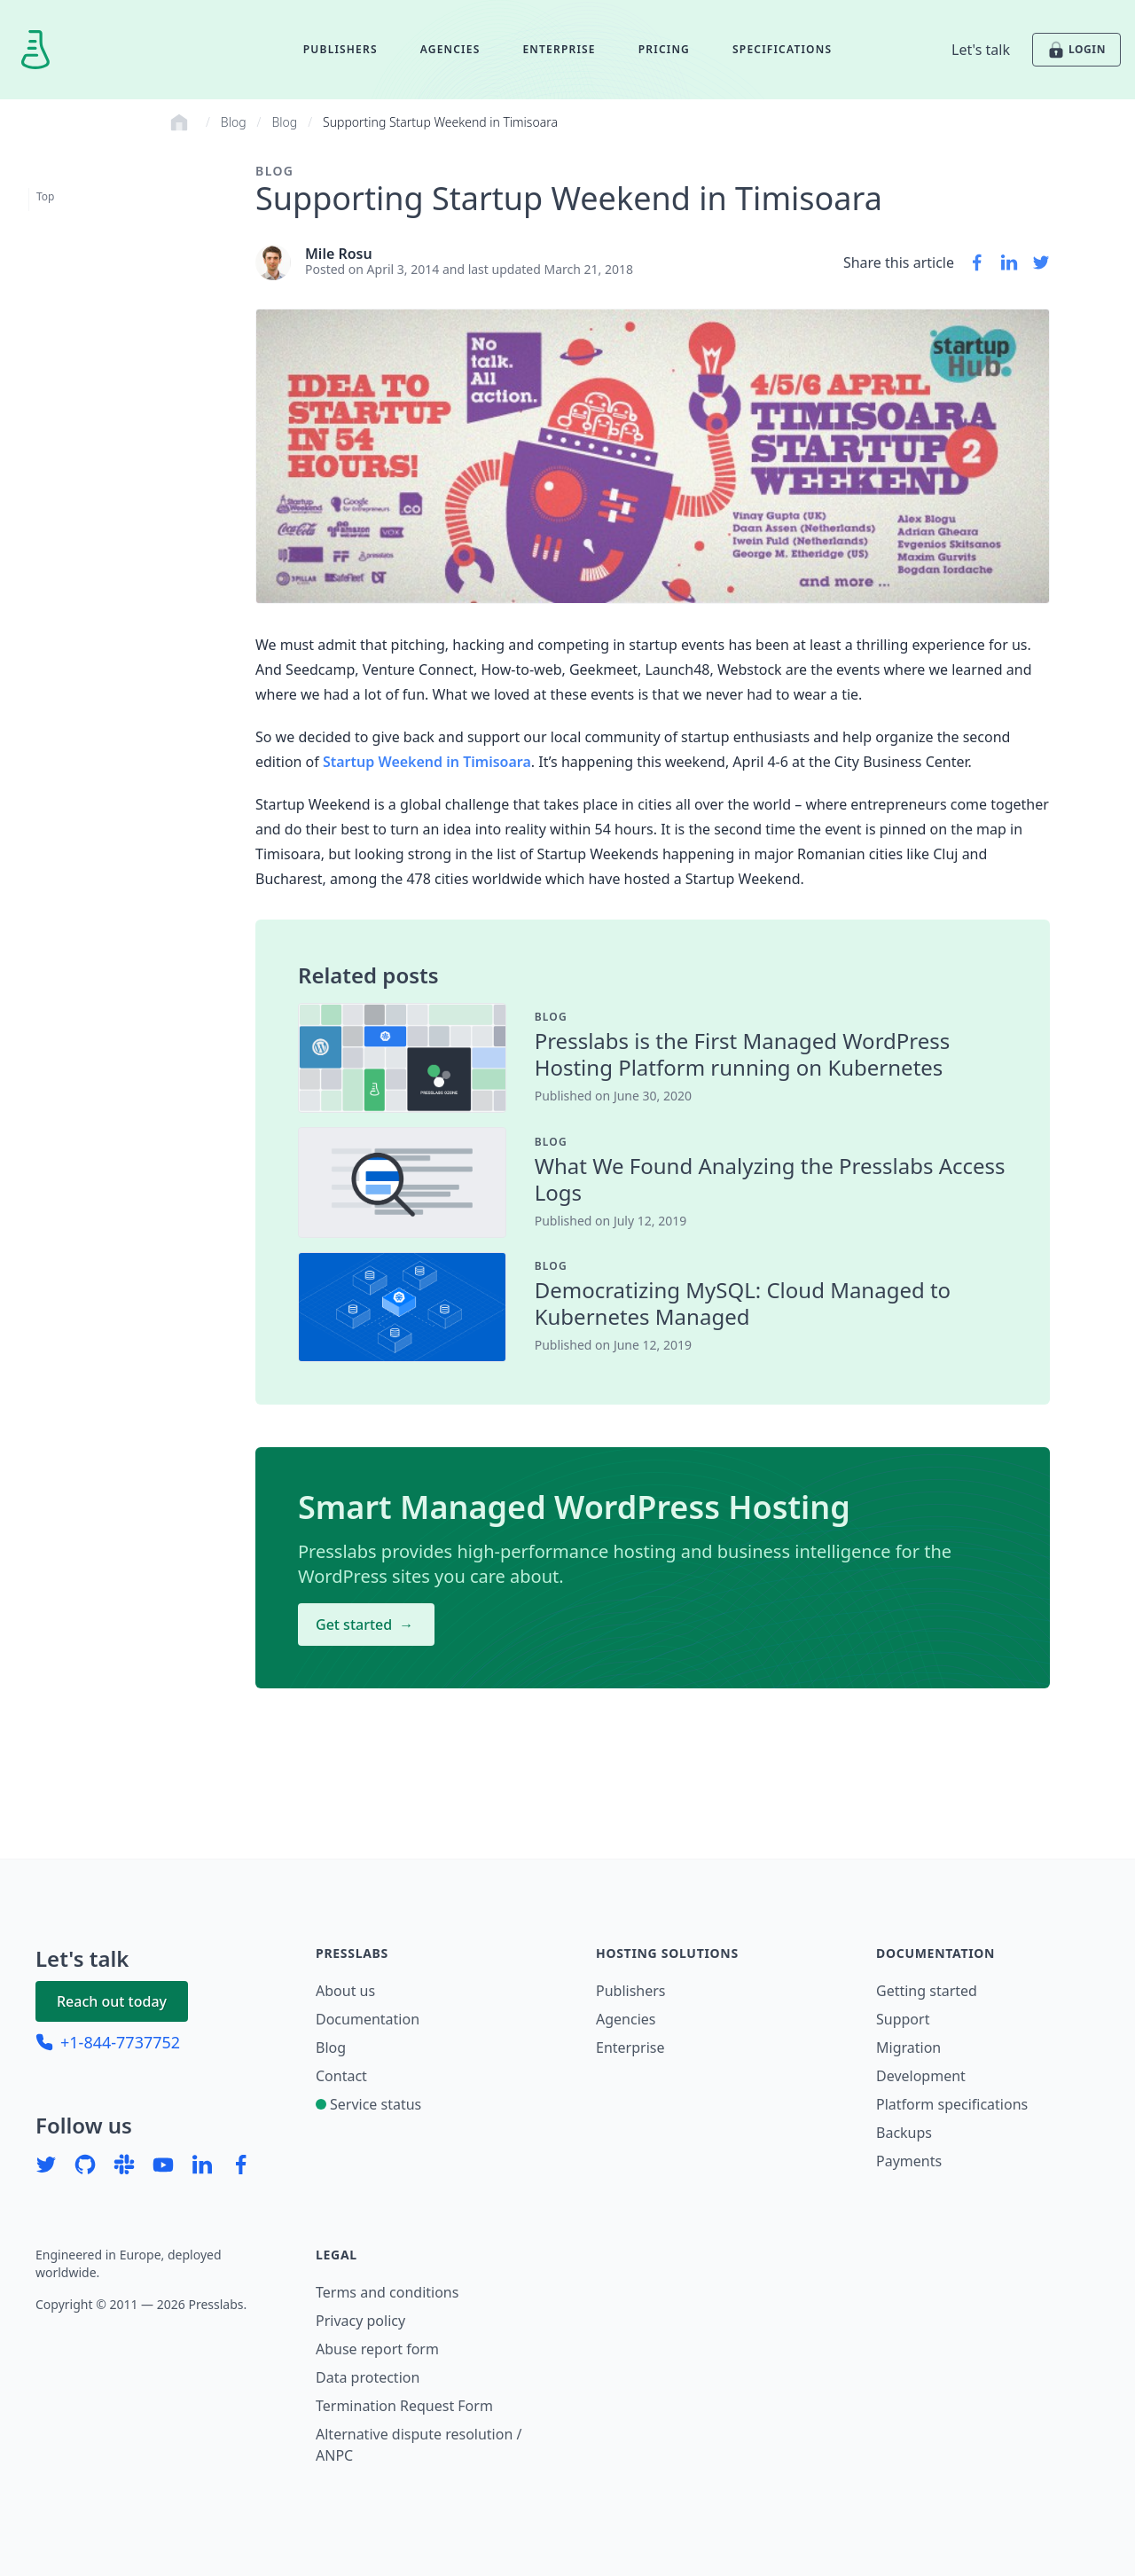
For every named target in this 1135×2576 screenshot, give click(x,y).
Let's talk (980, 49)
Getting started (926, 1991)
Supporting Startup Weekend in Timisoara (440, 122)
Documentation (367, 2019)
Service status (368, 2104)
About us (345, 1991)
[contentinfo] (771, 1017)
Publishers (340, 49)
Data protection (367, 2377)
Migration (908, 2047)
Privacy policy (360, 2320)
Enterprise (558, 49)
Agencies (450, 49)
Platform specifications (952, 2104)
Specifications (782, 49)
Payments (909, 2161)
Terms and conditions (387, 2292)
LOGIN (1076, 50)
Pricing (664, 49)
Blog (234, 122)
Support (902, 2019)
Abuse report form (377, 2349)
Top (45, 196)
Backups (904, 2132)
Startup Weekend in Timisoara (427, 761)
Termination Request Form (404, 2405)
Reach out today (112, 2001)
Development (921, 2076)
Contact (341, 2076)
